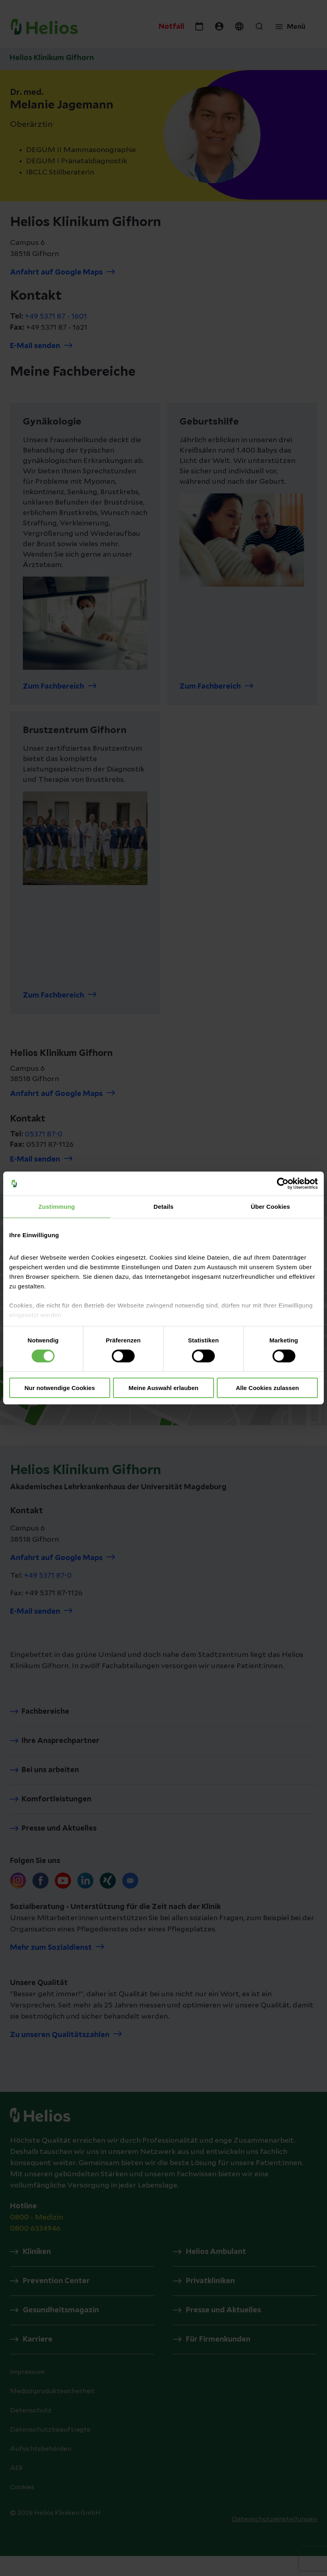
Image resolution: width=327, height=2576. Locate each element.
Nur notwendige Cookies (59, 1387)
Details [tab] (163, 1206)
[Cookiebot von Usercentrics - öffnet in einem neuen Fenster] (283, 1184)
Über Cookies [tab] (270, 1206)
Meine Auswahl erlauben (164, 1387)
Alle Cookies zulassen (267, 1387)
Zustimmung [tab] (56, 1206)
